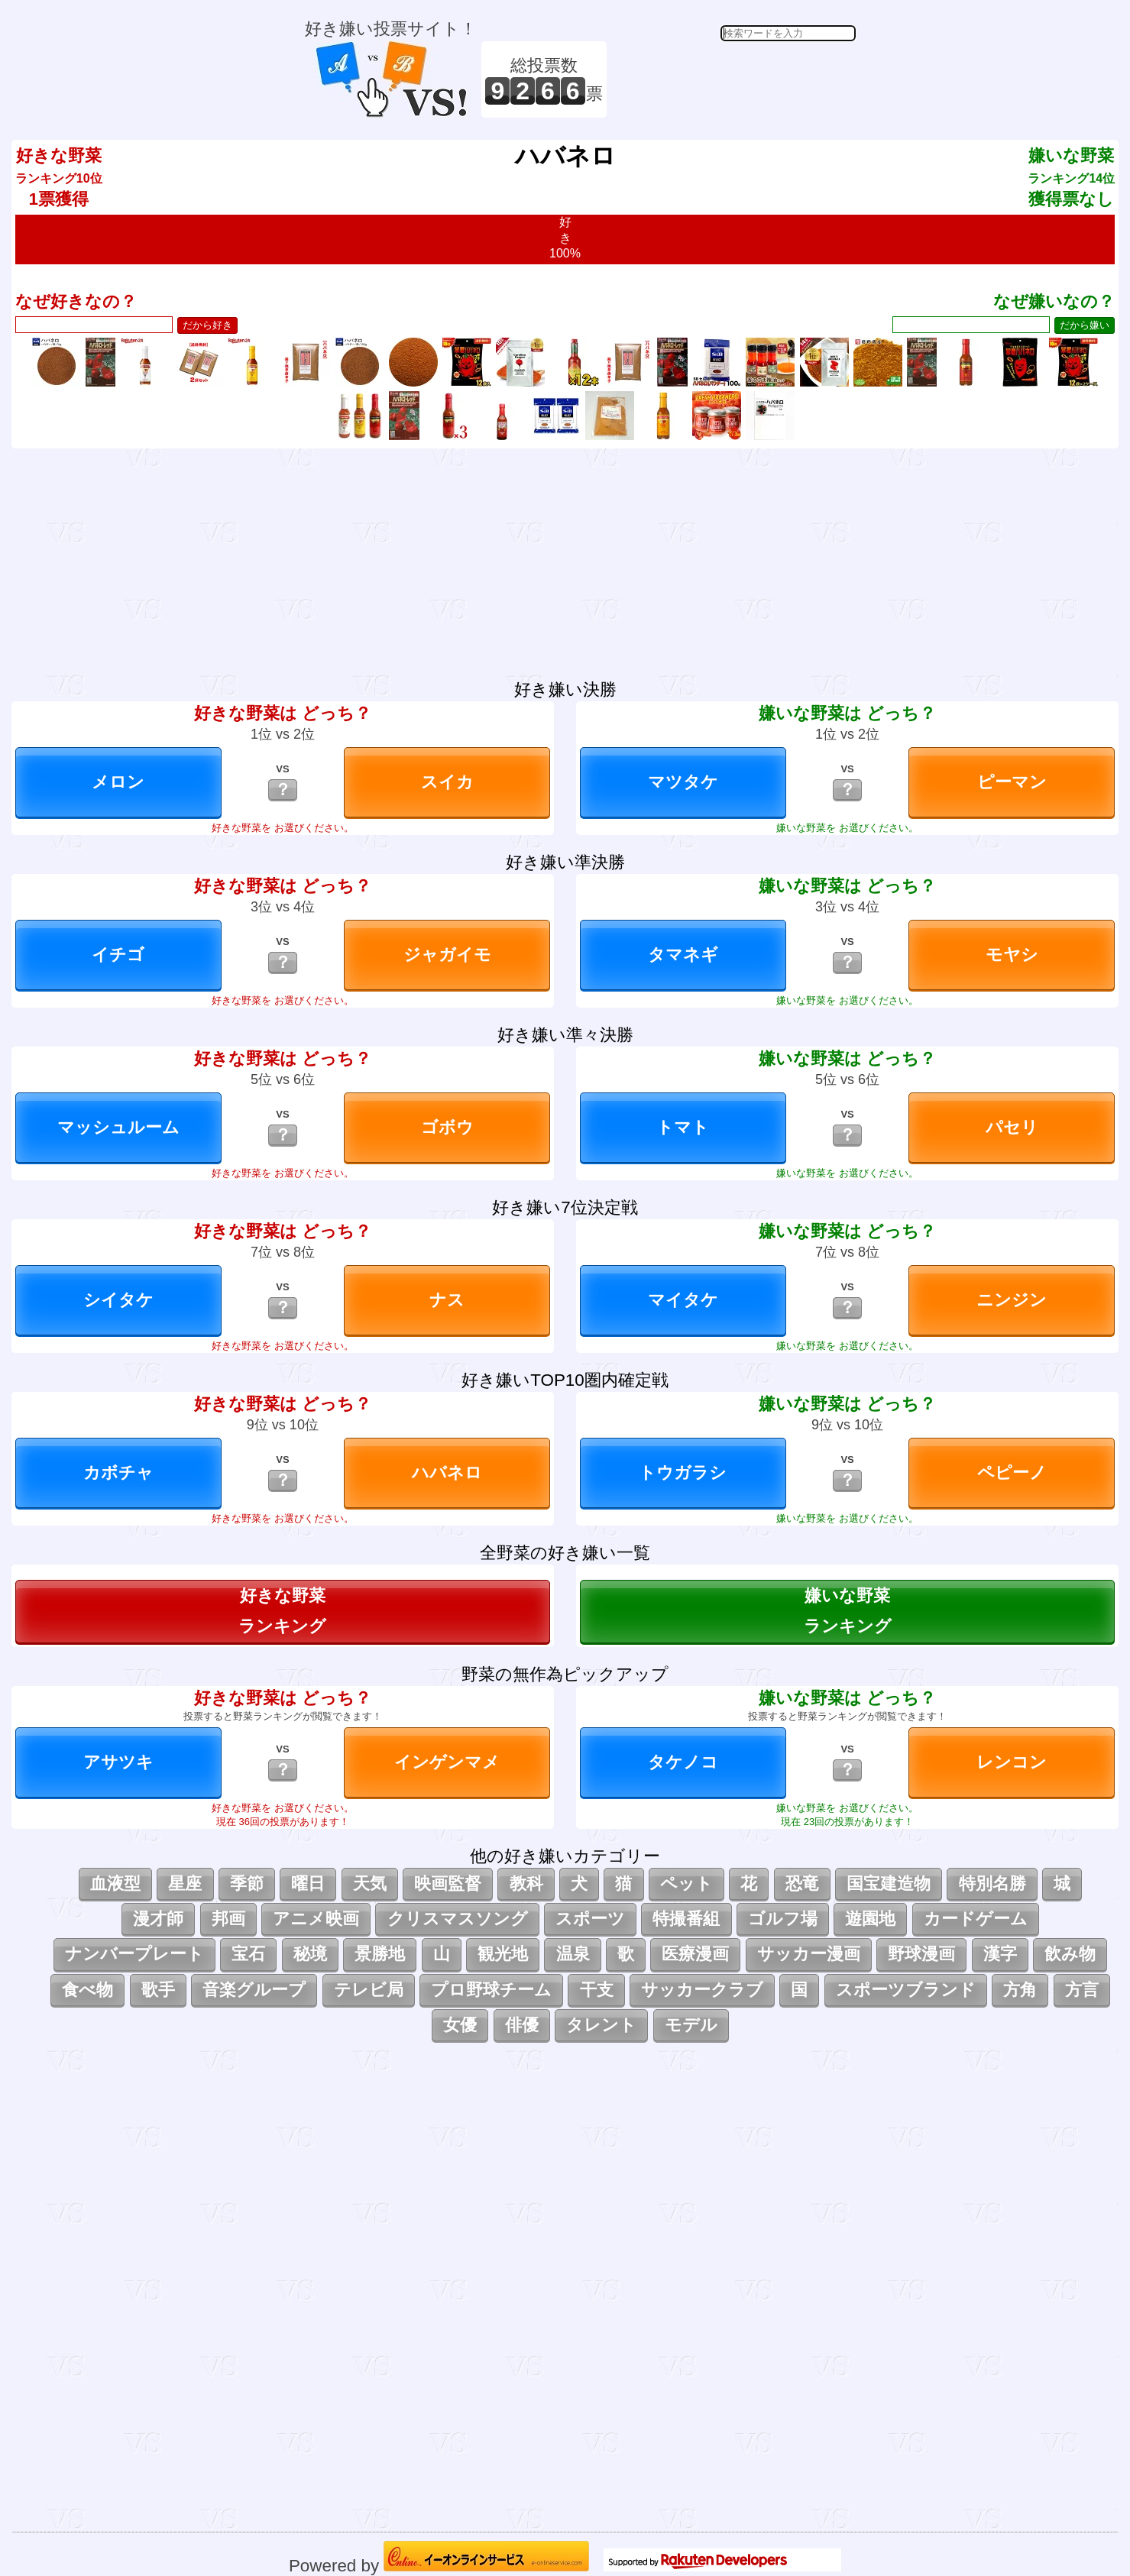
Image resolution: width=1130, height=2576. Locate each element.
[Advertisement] (733, 79)
